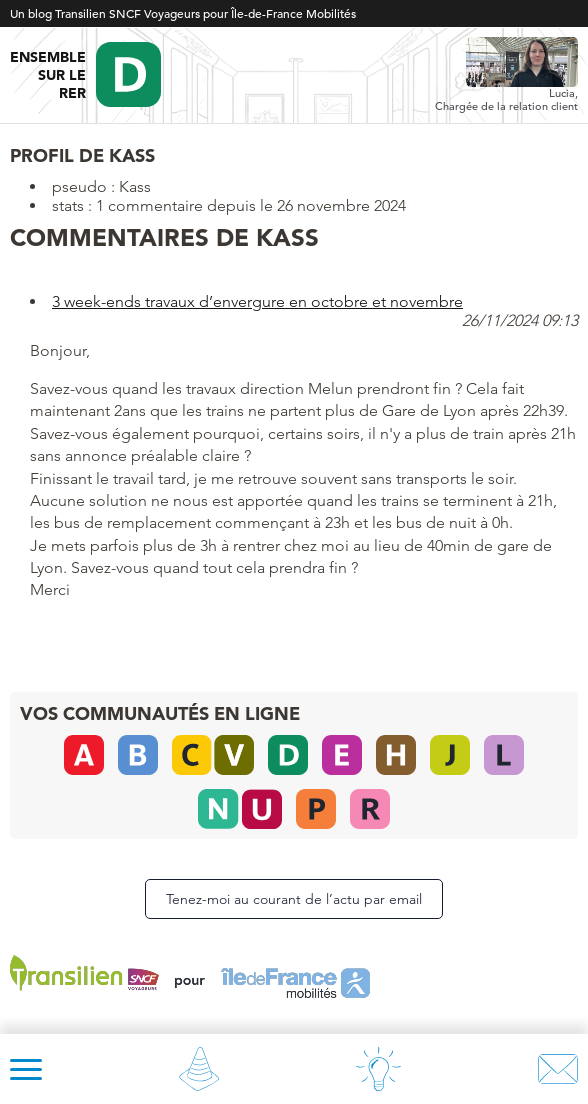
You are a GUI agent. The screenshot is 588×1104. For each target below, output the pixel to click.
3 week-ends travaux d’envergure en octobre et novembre (257, 301)
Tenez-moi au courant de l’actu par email (294, 899)
